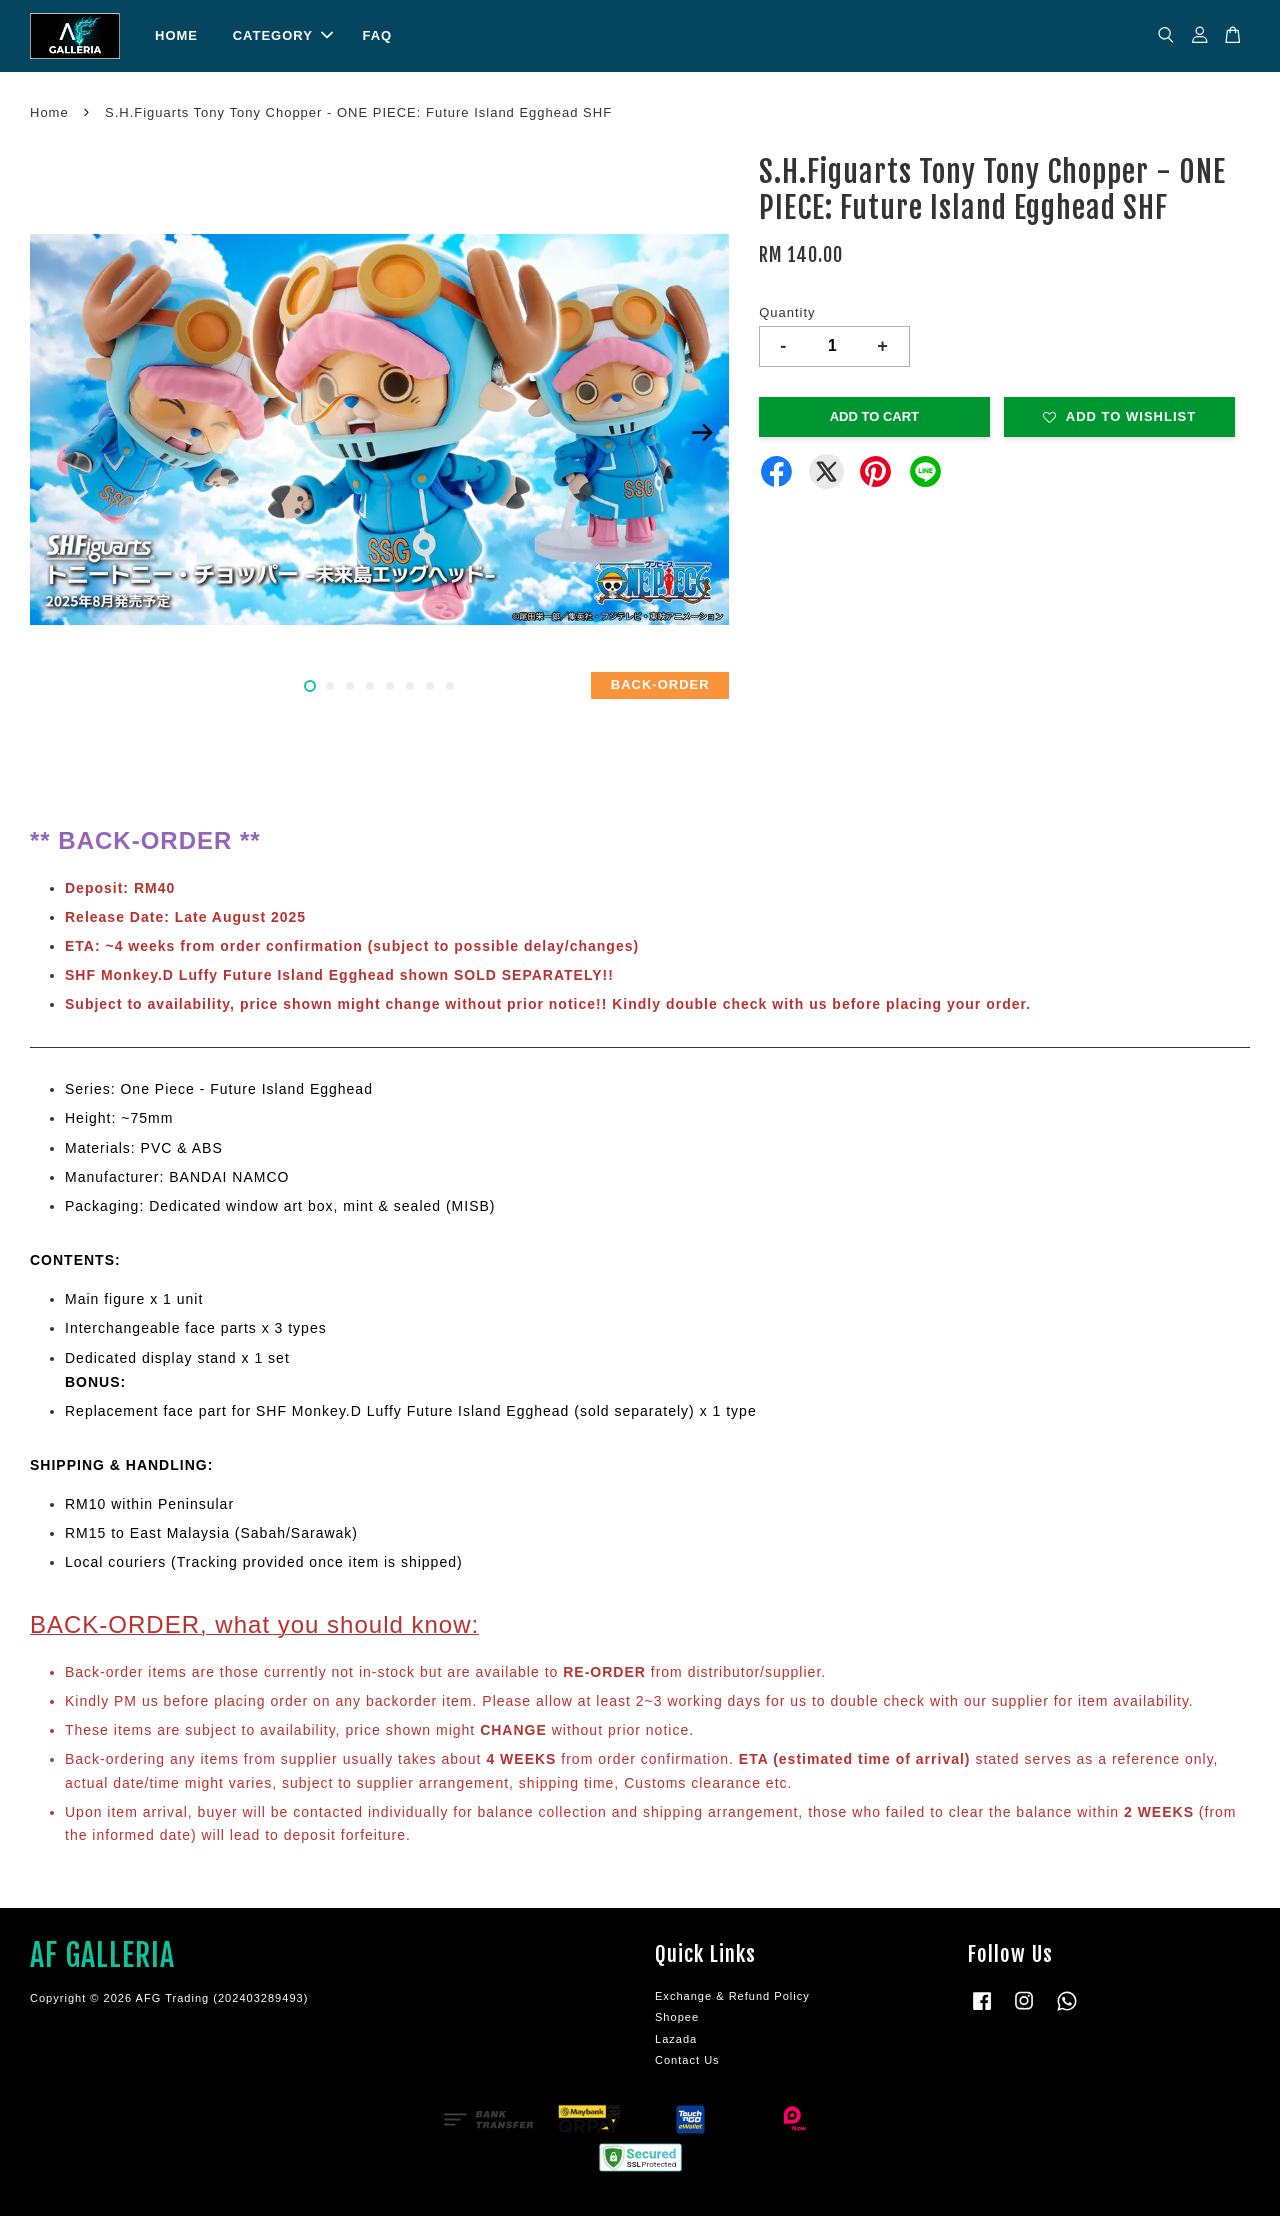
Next (702, 433)
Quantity (787, 312)
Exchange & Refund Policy (732, 1996)
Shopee (677, 2017)
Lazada (676, 2039)
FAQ (377, 35)
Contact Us (687, 2060)
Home (49, 112)
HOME (176, 35)
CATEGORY (283, 35)
